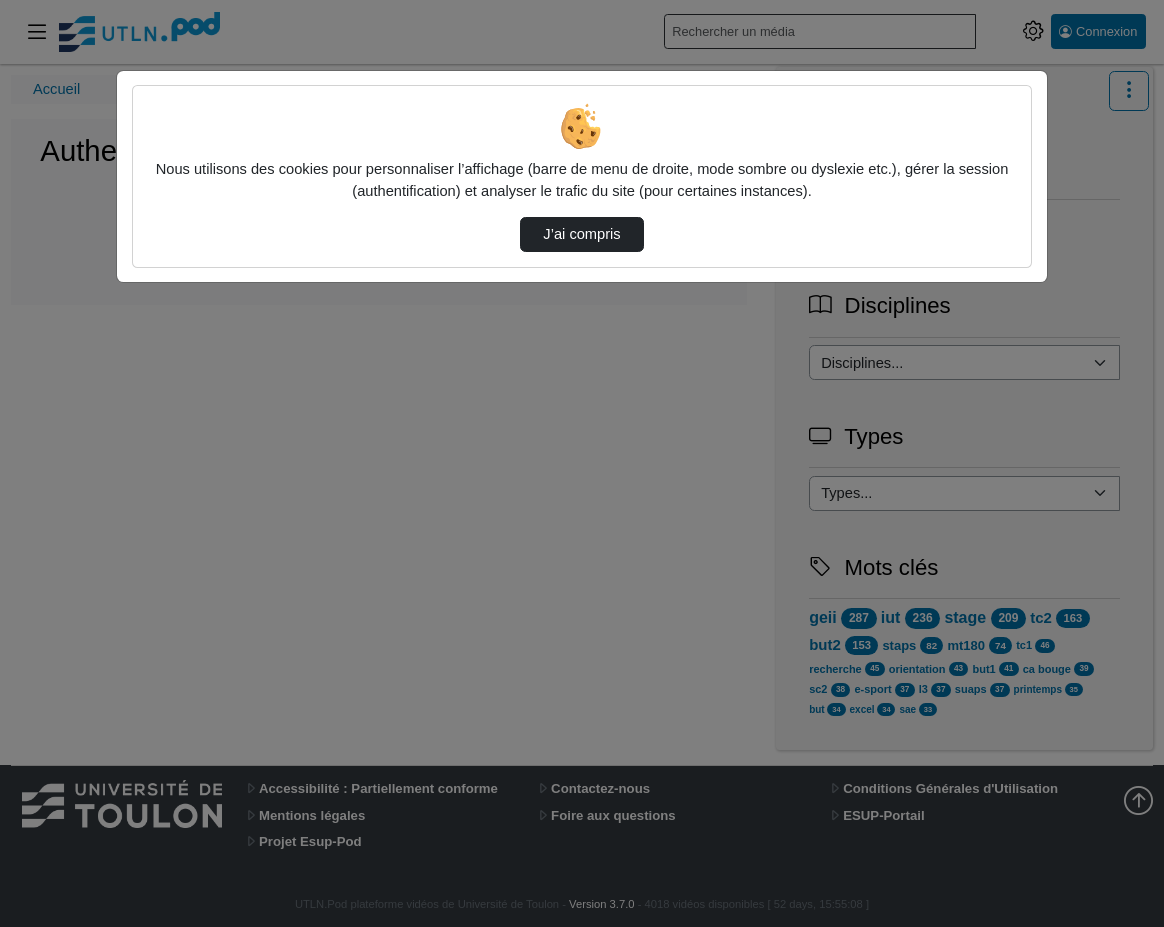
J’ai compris (581, 234)
